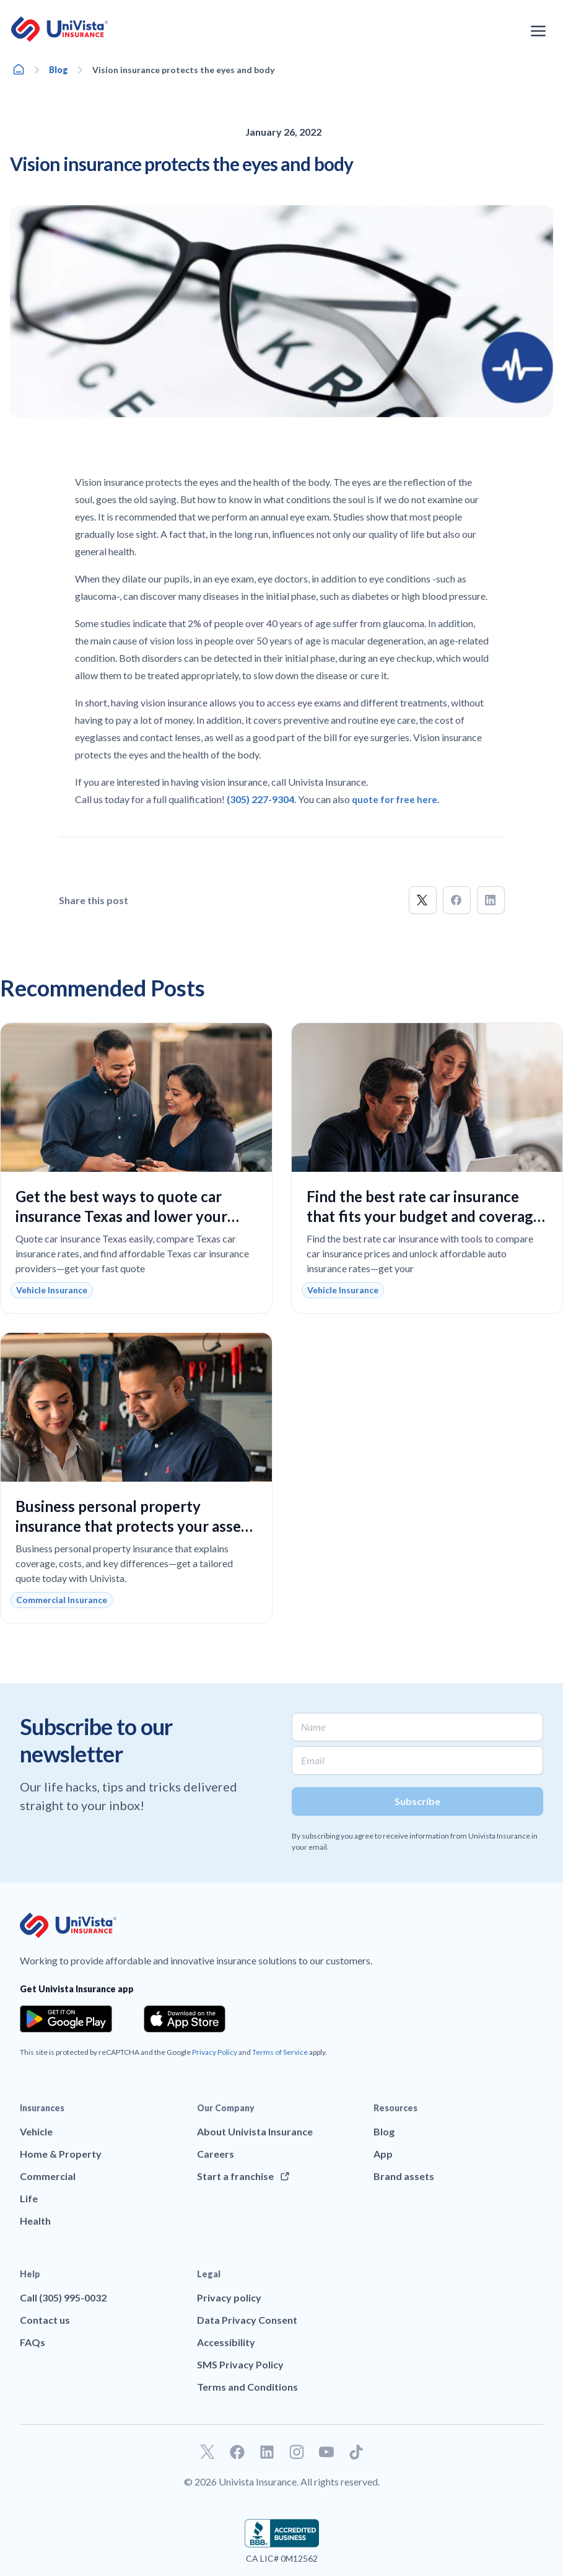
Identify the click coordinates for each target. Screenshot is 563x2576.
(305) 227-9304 (260, 799)
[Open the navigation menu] (538, 31)
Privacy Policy (214, 2052)
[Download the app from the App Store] (184, 2019)
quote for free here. (395, 799)
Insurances (42, 2108)
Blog (58, 69)
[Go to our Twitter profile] (207, 2452)
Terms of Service (280, 2052)
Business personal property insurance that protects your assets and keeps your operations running (134, 1526)
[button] (423, 900)
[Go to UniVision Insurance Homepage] (59, 29)
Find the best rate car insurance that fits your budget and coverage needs (424, 1216)
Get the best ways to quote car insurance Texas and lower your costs (121, 1216)
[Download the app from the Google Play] (66, 2019)
